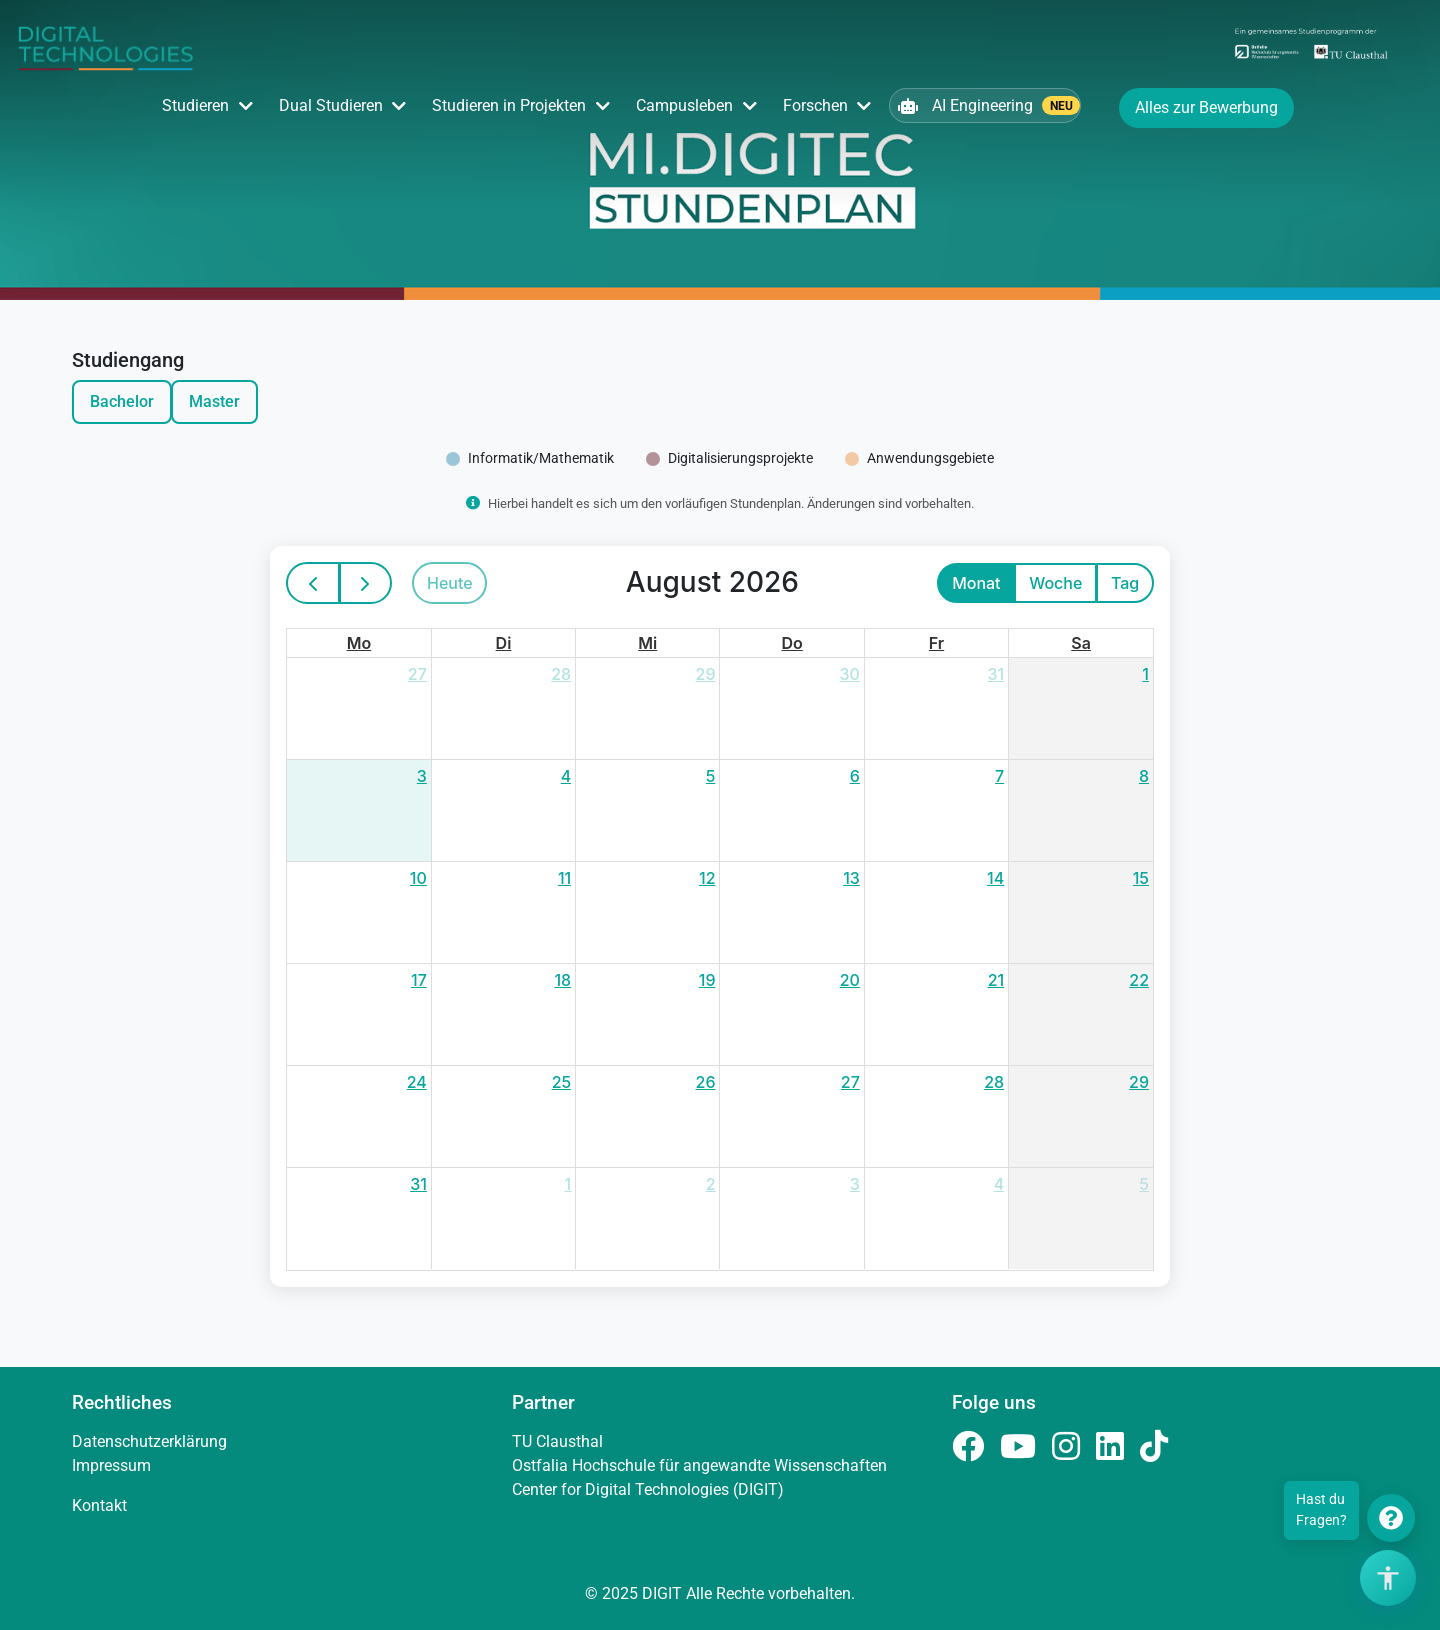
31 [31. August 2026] (418, 1184)
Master (214, 401)
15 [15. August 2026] (1141, 878)
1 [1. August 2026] (1145, 674)
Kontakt (99, 1505)
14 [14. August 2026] (995, 878)
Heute (450, 583)
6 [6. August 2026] (855, 776)
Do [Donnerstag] (792, 643)
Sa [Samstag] (1081, 643)
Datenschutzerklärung (149, 1441)
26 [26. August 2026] (706, 1082)
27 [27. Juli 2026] (417, 674)
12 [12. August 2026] (707, 878)
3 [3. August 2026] (422, 776)
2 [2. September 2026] (711, 1184)
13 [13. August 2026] (851, 878)
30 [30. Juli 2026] (849, 674)
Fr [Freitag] (936, 643)
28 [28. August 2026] (994, 1082)
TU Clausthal (557, 1441)
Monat (976, 583)
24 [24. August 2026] (417, 1082)
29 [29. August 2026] (1139, 1082)
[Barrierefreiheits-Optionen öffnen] (1388, 1578)
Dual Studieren (331, 105)
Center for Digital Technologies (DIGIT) (648, 1489)
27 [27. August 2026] (850, 1082)
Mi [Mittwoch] (647, 643)
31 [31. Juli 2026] (995, 674)
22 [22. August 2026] (1139, 980)
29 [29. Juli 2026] (706, 674)
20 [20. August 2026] (850, 980)
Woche (1055, 583)
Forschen (815, 105)
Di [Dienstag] (504, 643)
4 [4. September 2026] (999, 1184)
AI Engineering (989, 105)
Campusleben (684, 105)
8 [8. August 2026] (1144, 776)
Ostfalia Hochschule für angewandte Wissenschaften (699, 1465)
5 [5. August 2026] (711, 776)
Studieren (195, 105)
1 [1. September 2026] (568, 1184)
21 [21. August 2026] (996, 980)
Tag (1125, 583)
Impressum (111, 1465)
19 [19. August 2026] (707, 980)
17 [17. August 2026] (419, 980)
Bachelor (122, 401)
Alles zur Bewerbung (1206, 107)
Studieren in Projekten (509, 105)
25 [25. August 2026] (562, 1082)
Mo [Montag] (359, 643)
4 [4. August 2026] (566, 776)
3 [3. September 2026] (855, 1184)
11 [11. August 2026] (564, 878)
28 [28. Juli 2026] (561, 674)
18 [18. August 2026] (562, 980)
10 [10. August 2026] (418, 878)
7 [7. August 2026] (999, 776)
